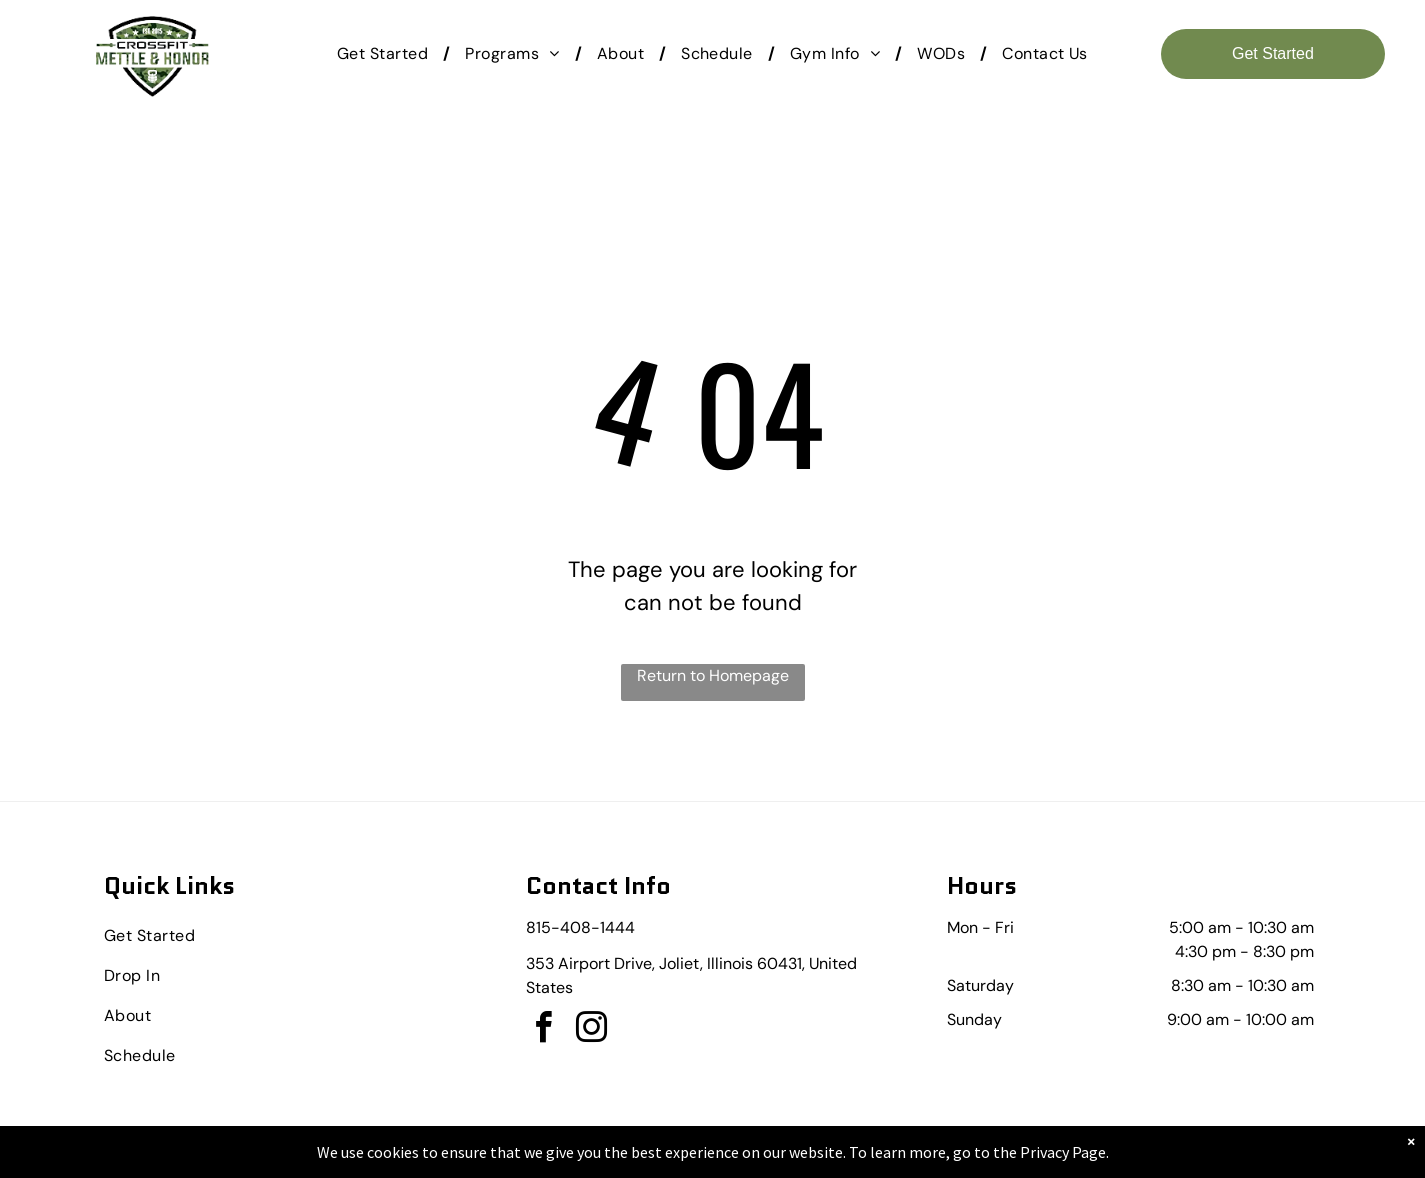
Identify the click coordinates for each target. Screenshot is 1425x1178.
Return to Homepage (713, 675)
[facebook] (544, 1030)
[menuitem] (386, 54)
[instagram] (592, 1030)
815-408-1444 (580, 927)
